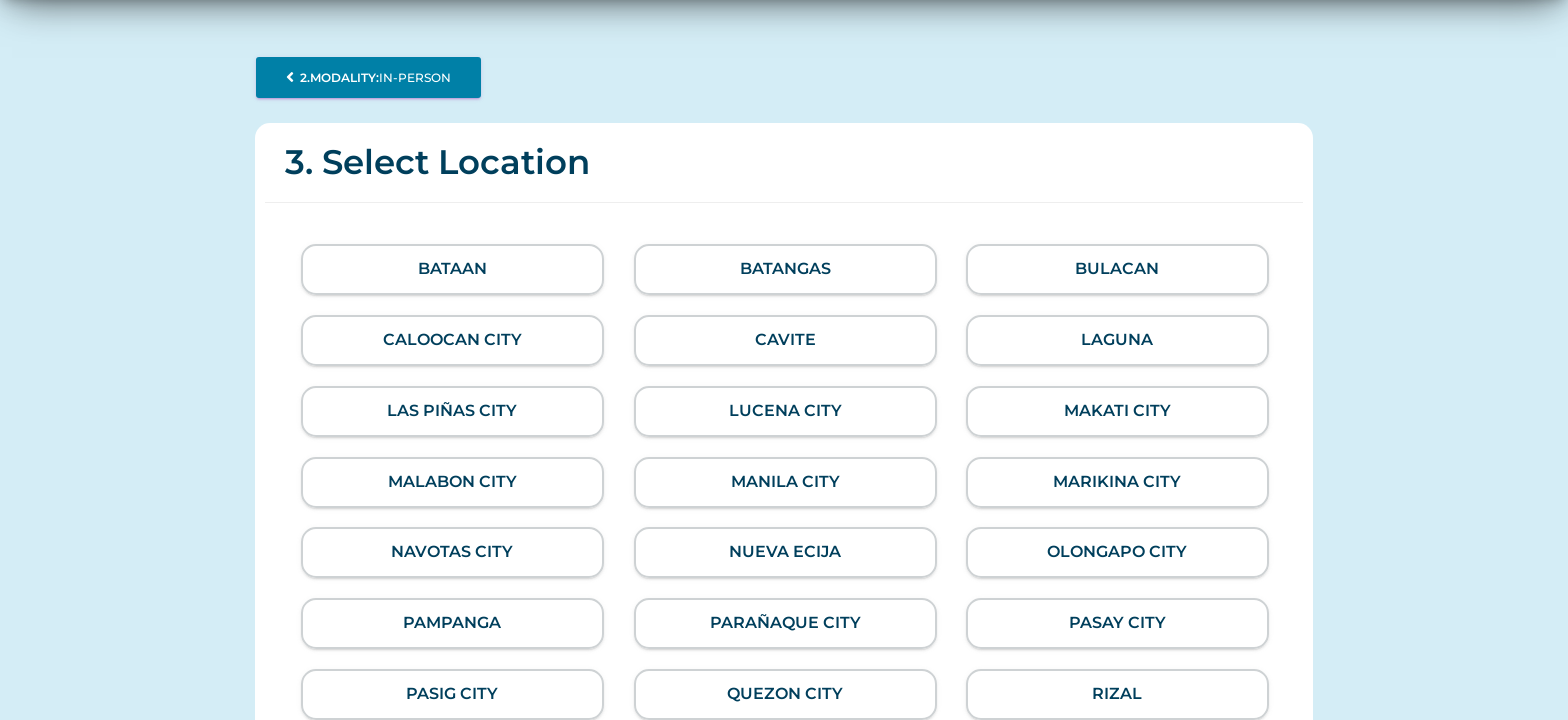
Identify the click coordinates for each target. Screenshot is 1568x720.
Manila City (784, 481)
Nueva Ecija (785, 551)
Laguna (1118, 339)
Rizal (1118, 693)
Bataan (452, 268)
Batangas (784, 268)
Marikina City (1118, 481)
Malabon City (452, 481)
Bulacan (1118, 268)
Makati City (1117, 410)
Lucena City (784, 410)
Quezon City (785, 693)
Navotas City (452, 551)
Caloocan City (452, 339)
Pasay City (1117, 622)
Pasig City (452, 693)
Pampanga (452, 622)
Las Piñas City (452, 410)
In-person (368, 77)
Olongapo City (1118, 551)
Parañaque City (784, 622)
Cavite (784, 339)
